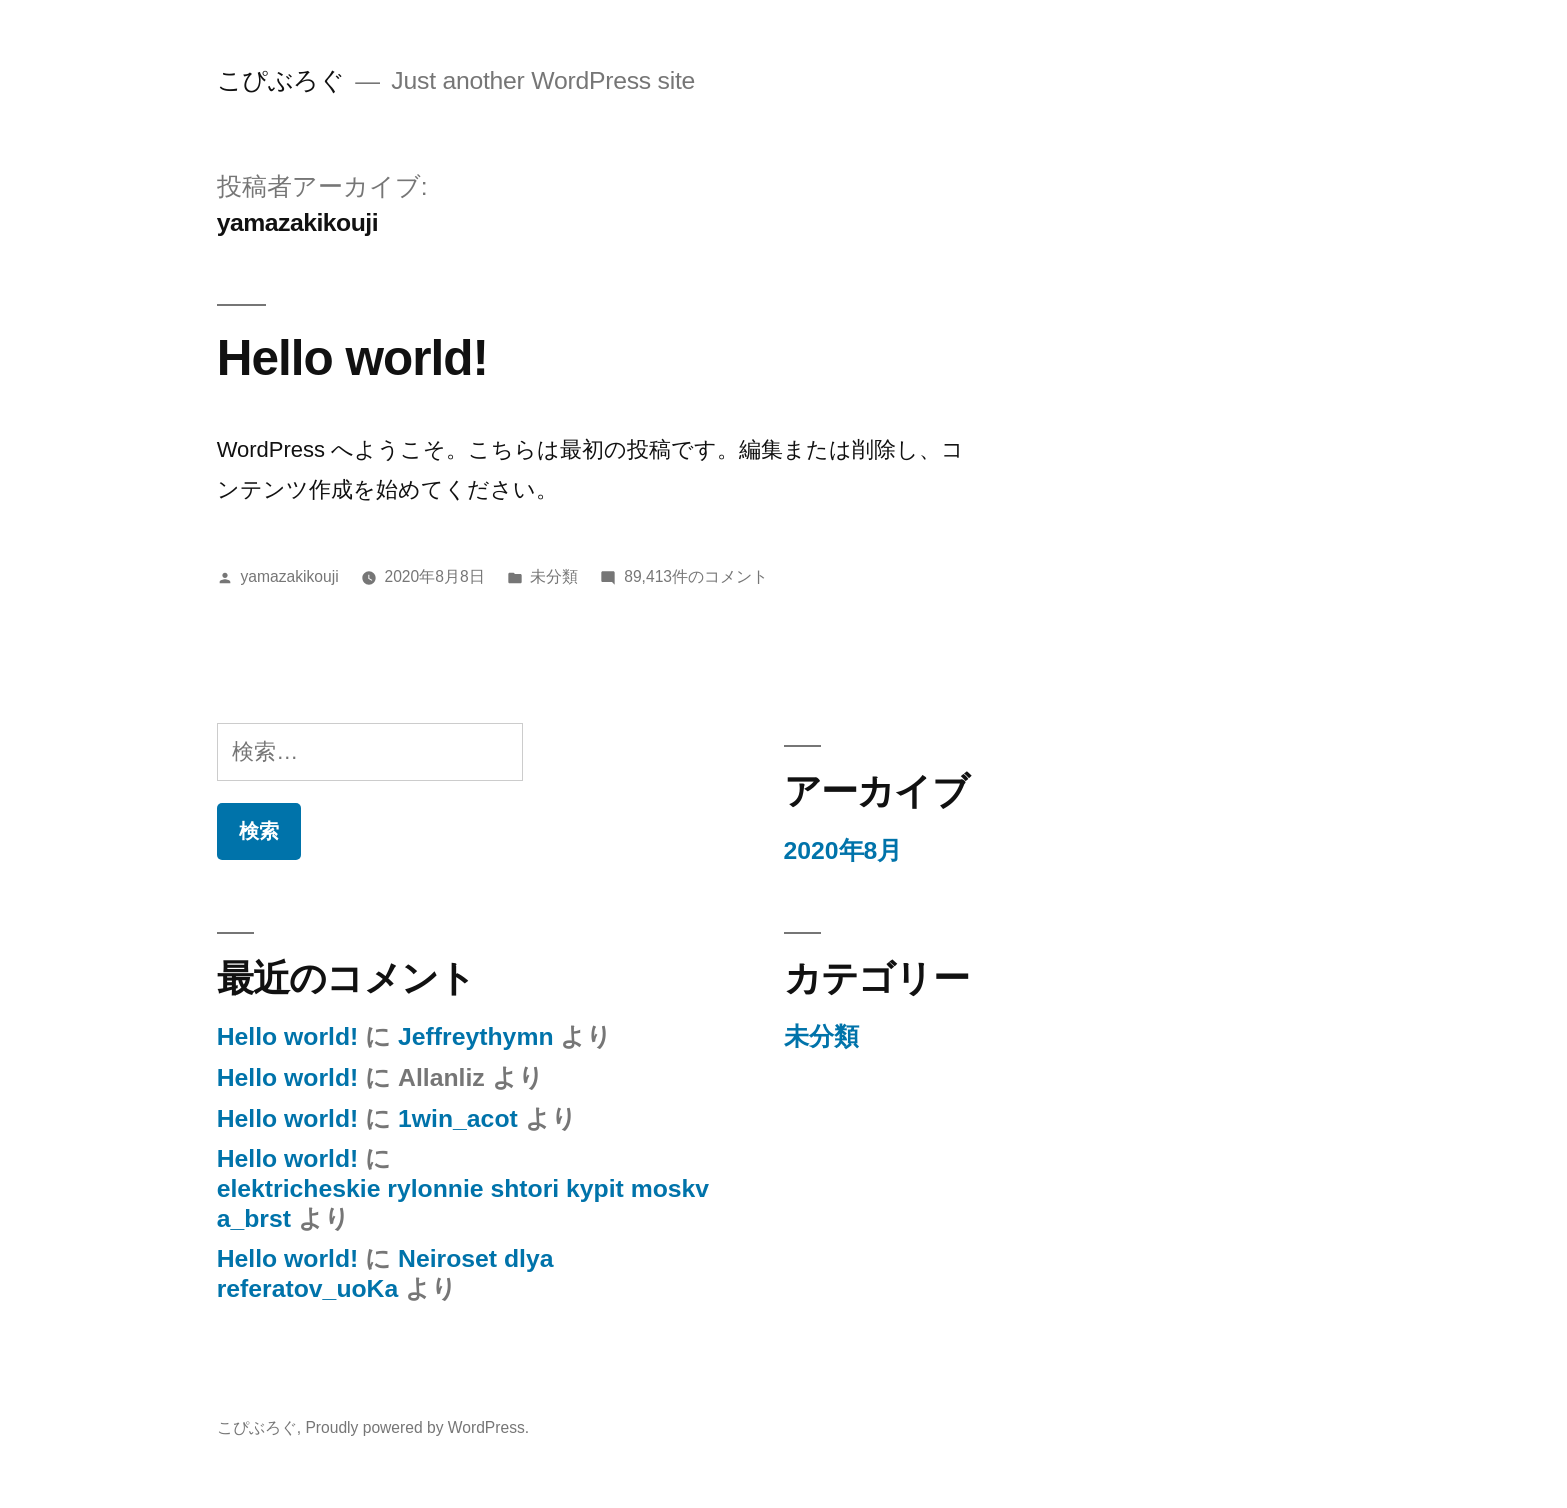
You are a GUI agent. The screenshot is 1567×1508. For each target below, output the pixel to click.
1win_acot (458, 1118)
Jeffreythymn (475, 1036)
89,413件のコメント (696, 576)
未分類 (554, 576)
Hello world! (352, 357)
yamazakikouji (290, 576)
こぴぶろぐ (281, 80)
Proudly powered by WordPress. (417, 1427)
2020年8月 (843, 850)
